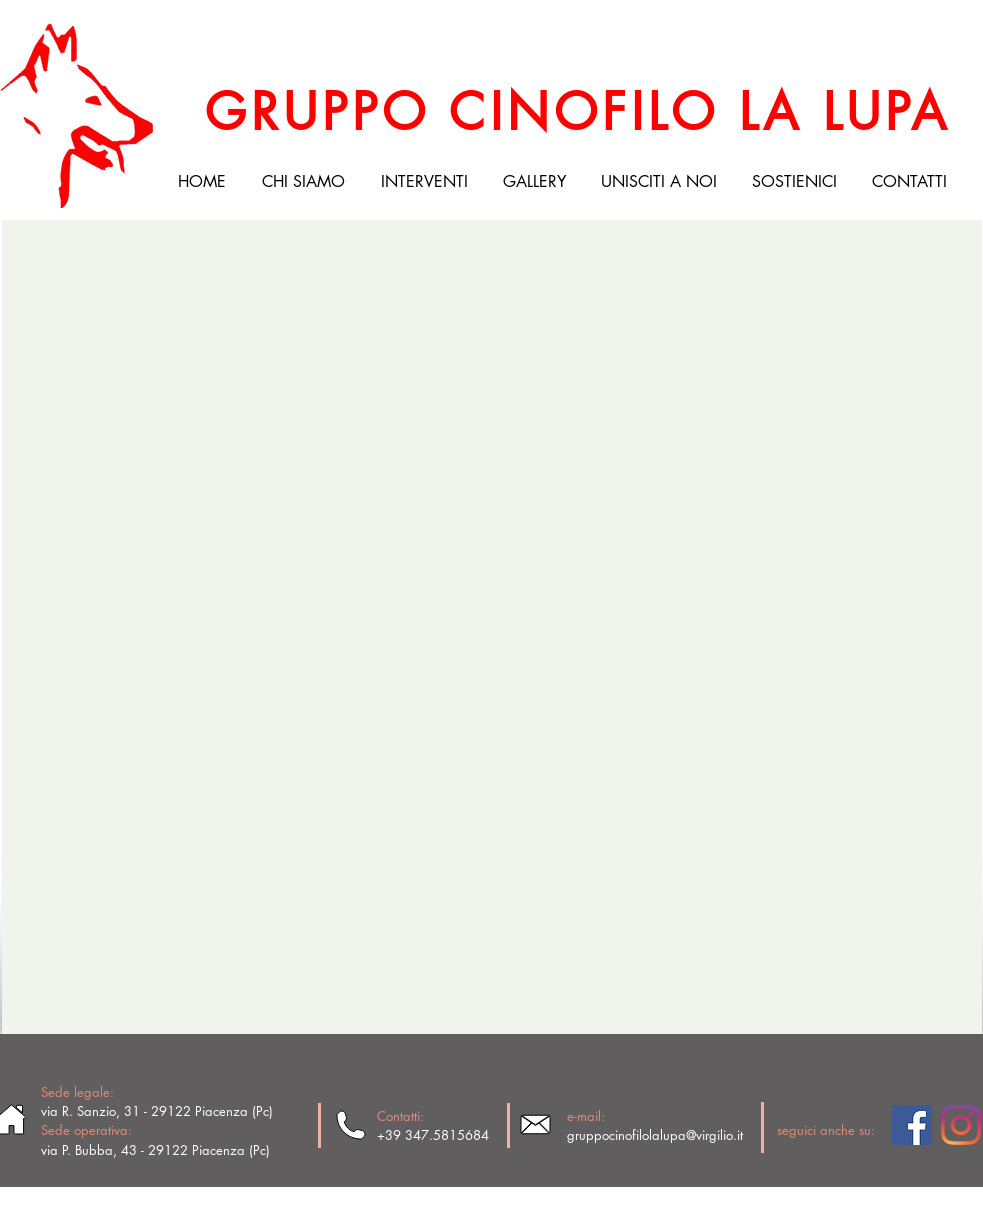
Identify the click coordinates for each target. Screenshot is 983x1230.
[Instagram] (961, 1125)
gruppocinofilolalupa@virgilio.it (655, 1135)
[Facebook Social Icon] (912, 1125)
